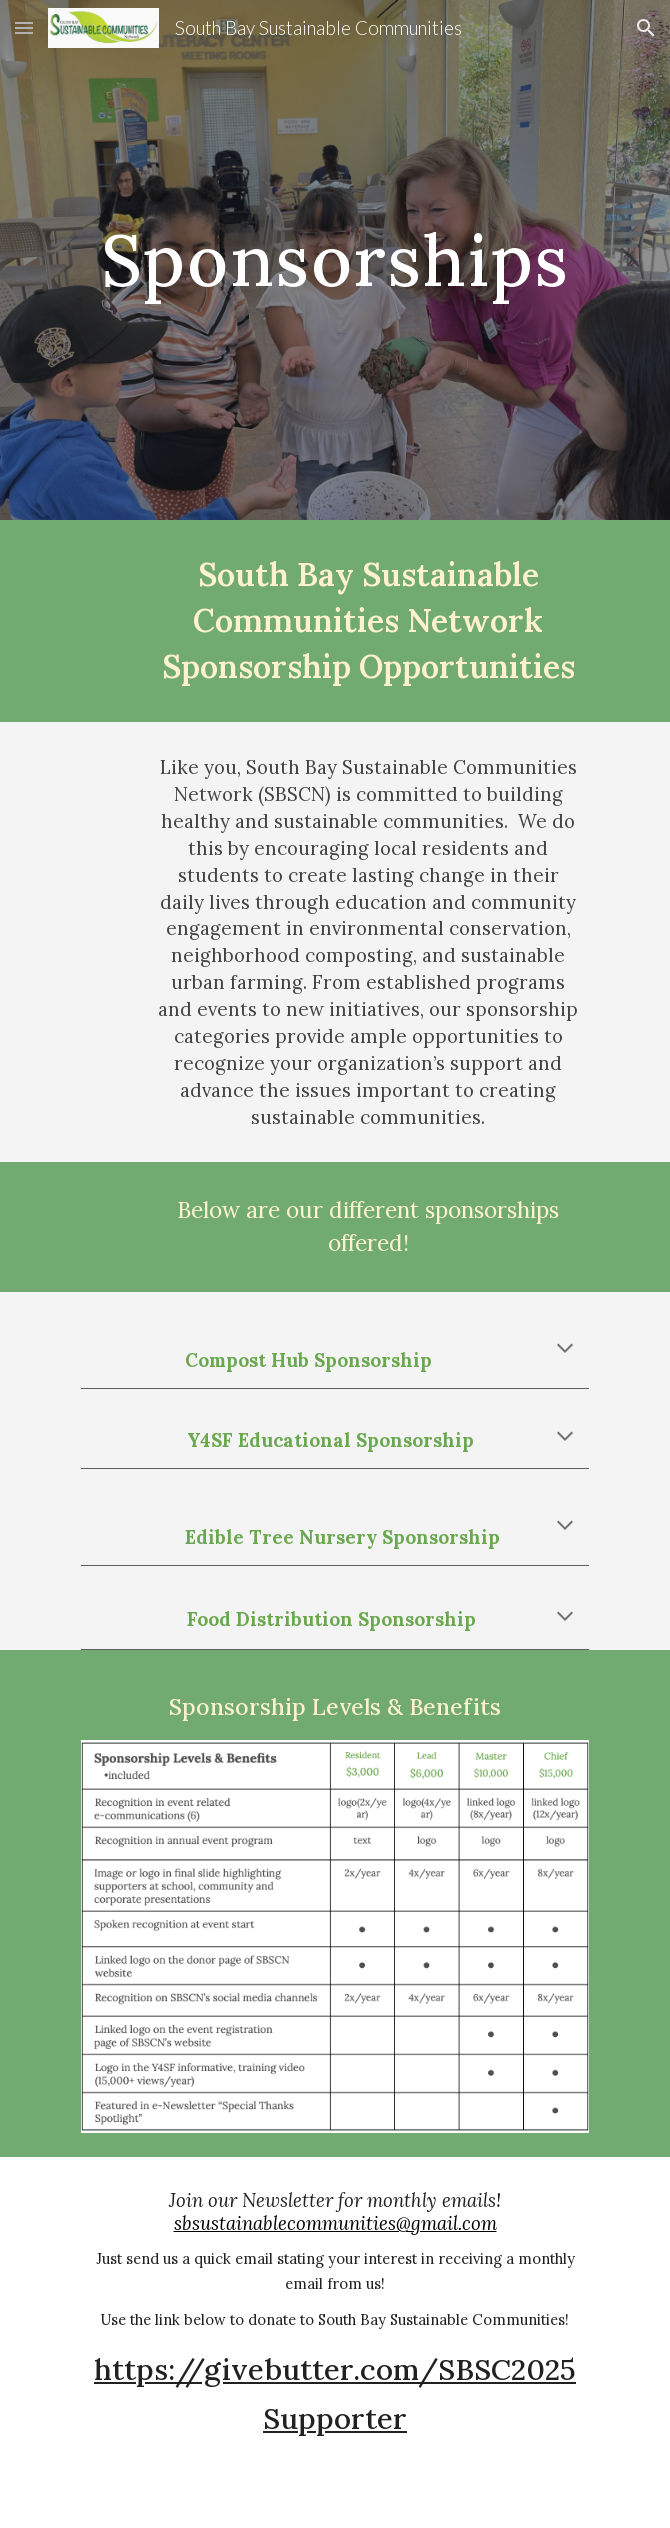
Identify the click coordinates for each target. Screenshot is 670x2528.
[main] (334, 260)
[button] (24, 27)
